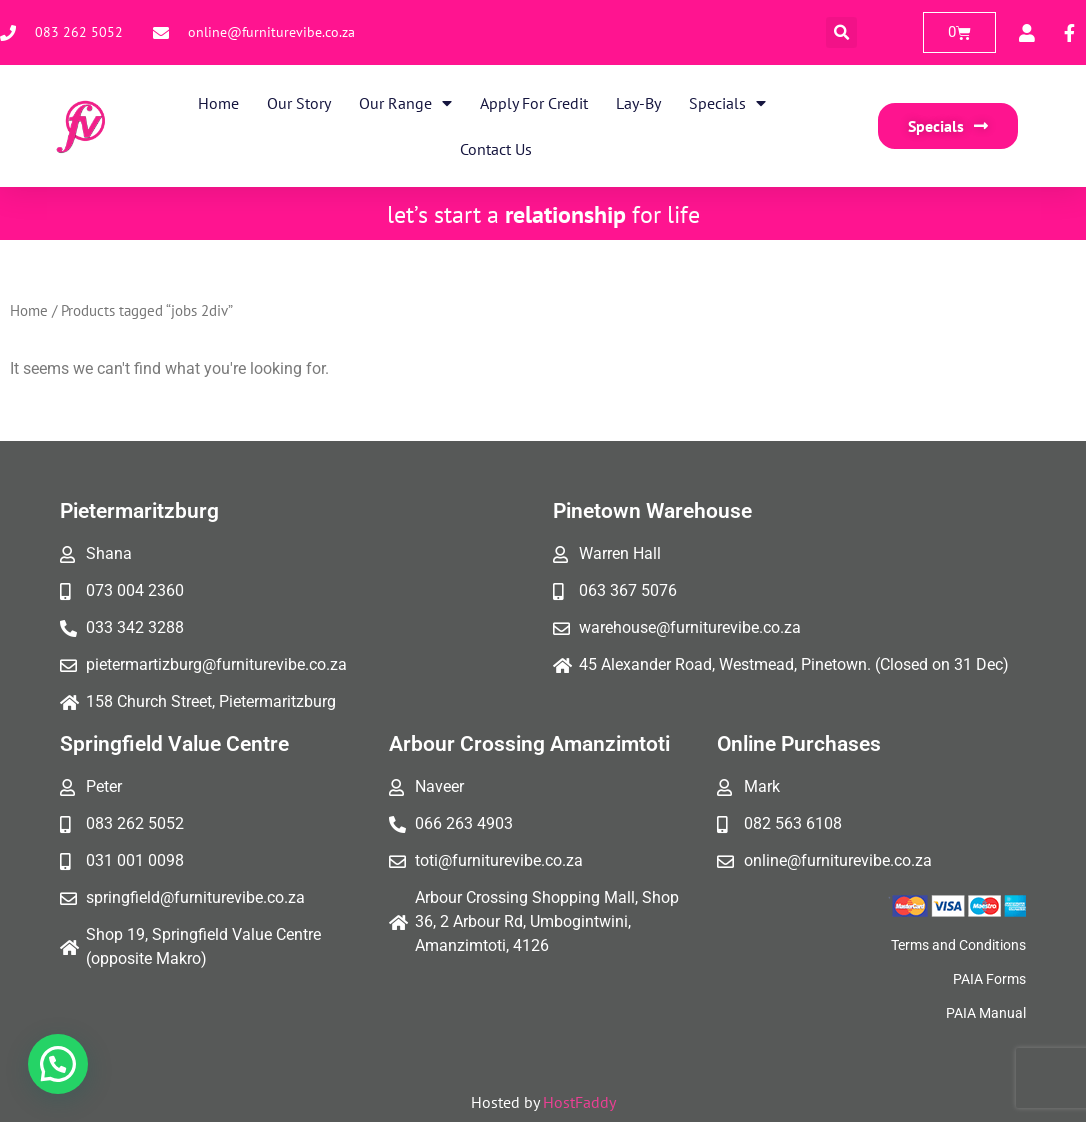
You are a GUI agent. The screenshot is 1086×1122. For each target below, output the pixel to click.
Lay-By (638, 103)
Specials (727, 103)
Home (218, 103)
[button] (841, 32)
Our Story (299, 103)
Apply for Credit (534, 103)
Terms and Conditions (958, 945)
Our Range (405, 103)
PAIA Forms (989, 979)
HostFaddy (579, 1102)
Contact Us (496, 149)
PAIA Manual (986, 1013)
